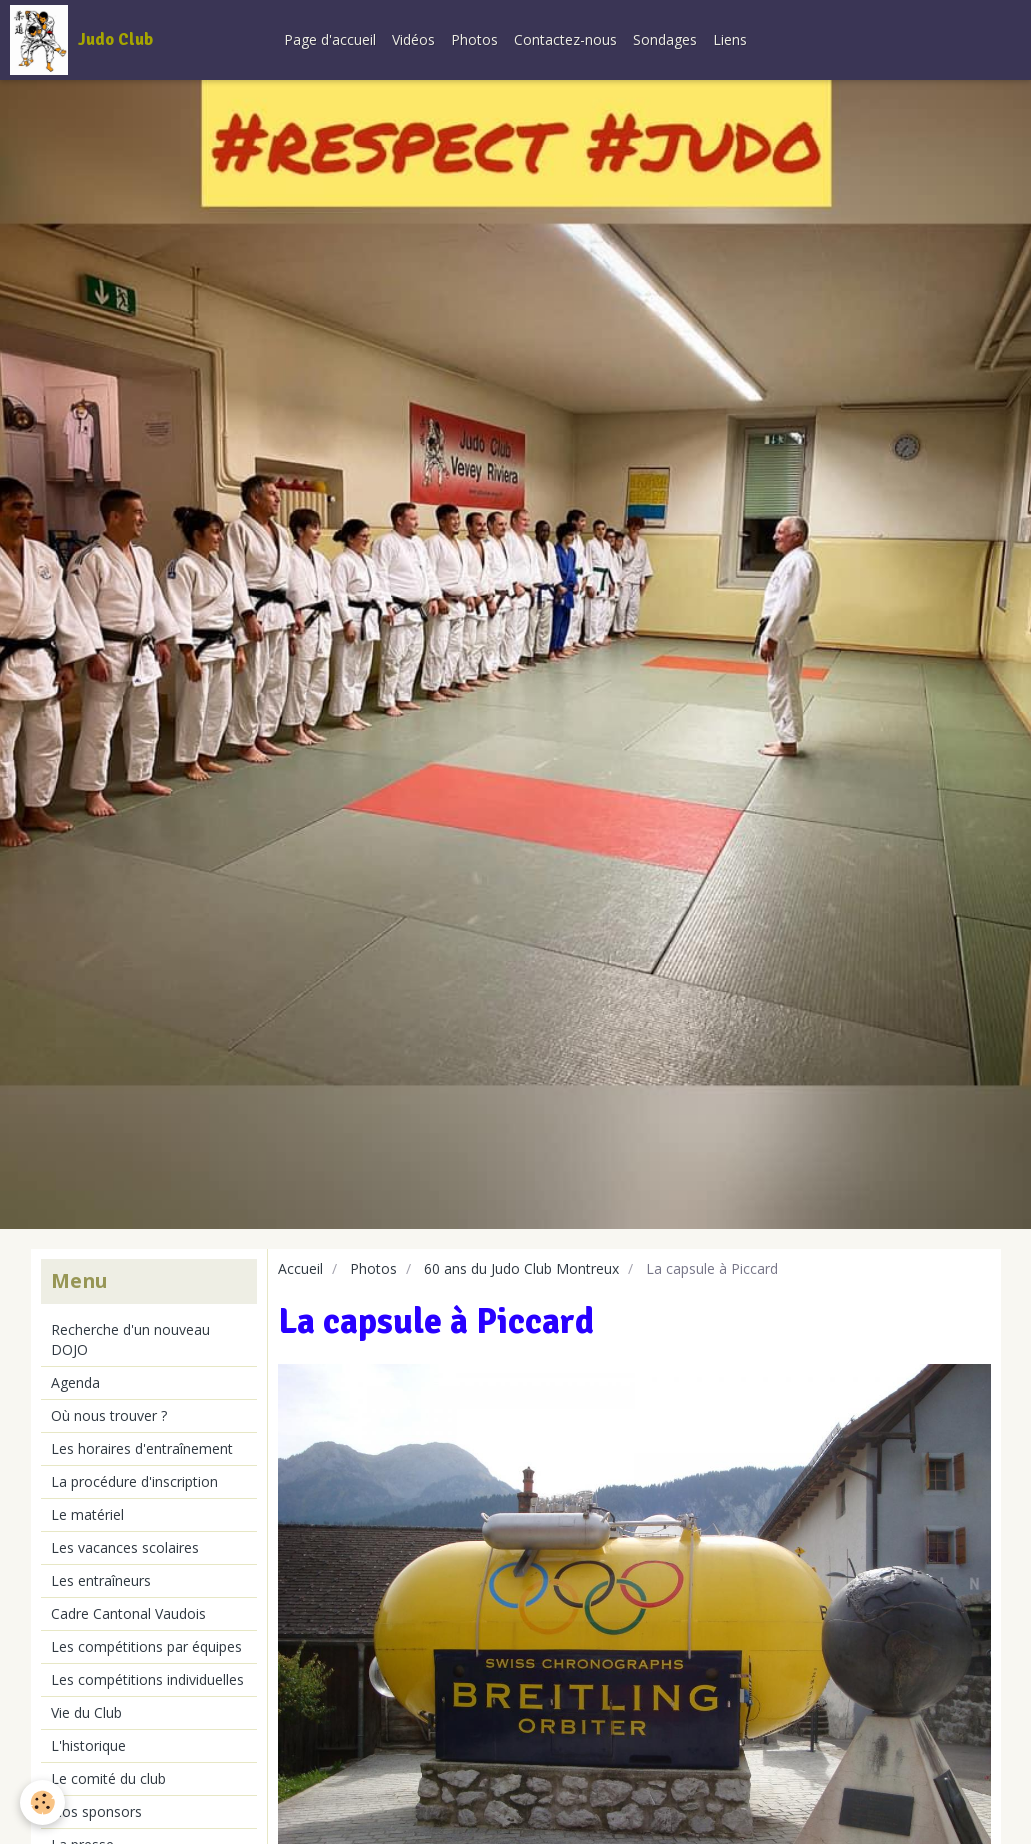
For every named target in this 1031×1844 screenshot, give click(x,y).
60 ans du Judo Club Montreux (521, 1268)
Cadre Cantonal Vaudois (128, 1613)
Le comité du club (108, 1778)
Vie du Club (86, 1712)
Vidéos (413, 39)
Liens (730, 39)
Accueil (300, 1268)
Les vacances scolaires (125, 1547)
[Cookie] (42, 1802)
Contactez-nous (565, 39)
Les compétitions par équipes (146, 1646)
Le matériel (87, 1514)
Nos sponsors (96, 1811)
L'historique (88, 1745)
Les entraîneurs (101, 1580)
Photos (474, 39)
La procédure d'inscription (134, 1481)
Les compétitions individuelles (147, 1679)
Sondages (665, 39)
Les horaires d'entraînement (142, 1448)
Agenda (75, 1382)
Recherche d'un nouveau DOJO (130, 1339)
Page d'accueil (330, 39)
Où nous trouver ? (109, 1415)
